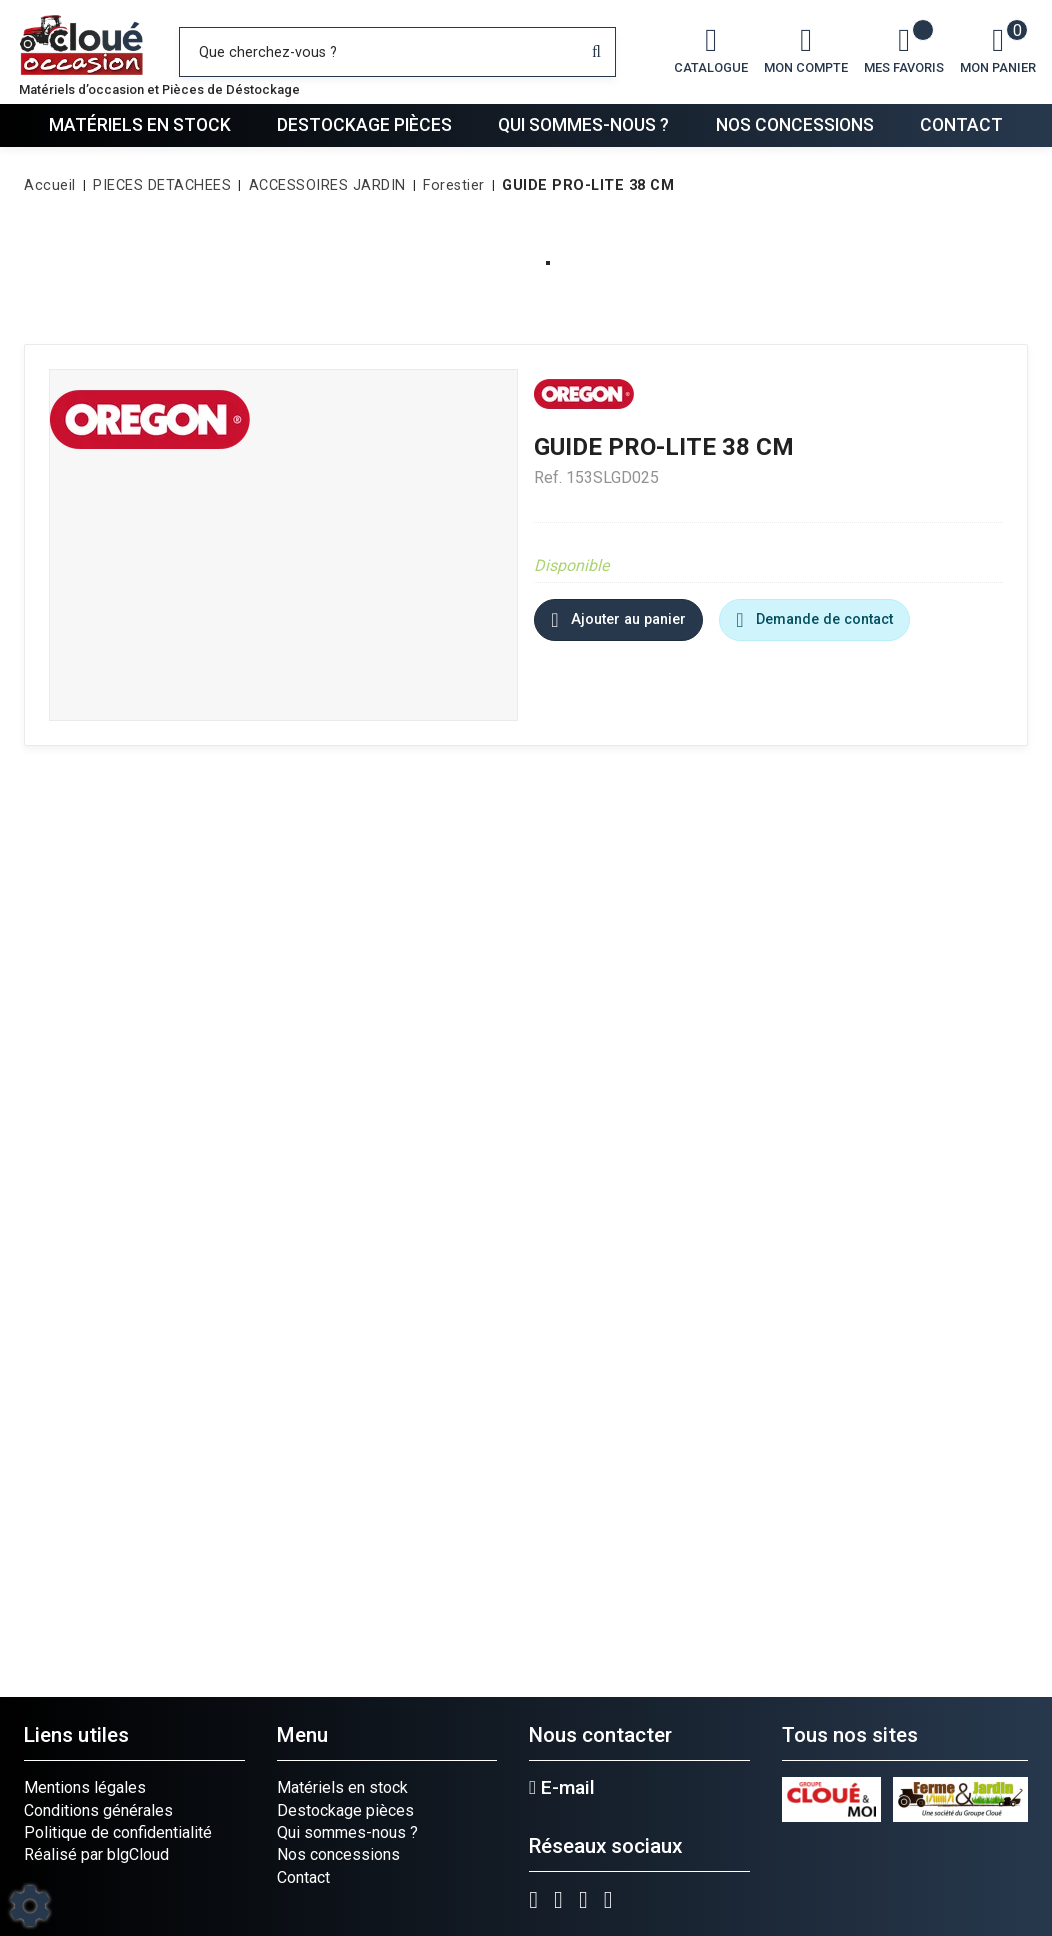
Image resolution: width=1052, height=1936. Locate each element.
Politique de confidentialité (118, 1832)
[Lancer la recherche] (596, 52)
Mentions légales (85, 1787)
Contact (961, 125)
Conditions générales (98, 1810)
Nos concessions (795, 125)
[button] (584, 186)
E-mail (562, 1788)
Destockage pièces (364, 125)
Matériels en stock (140, 125)
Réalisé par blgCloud (96, 1854)
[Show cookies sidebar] (30, 1906)
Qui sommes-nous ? (583, 125)
